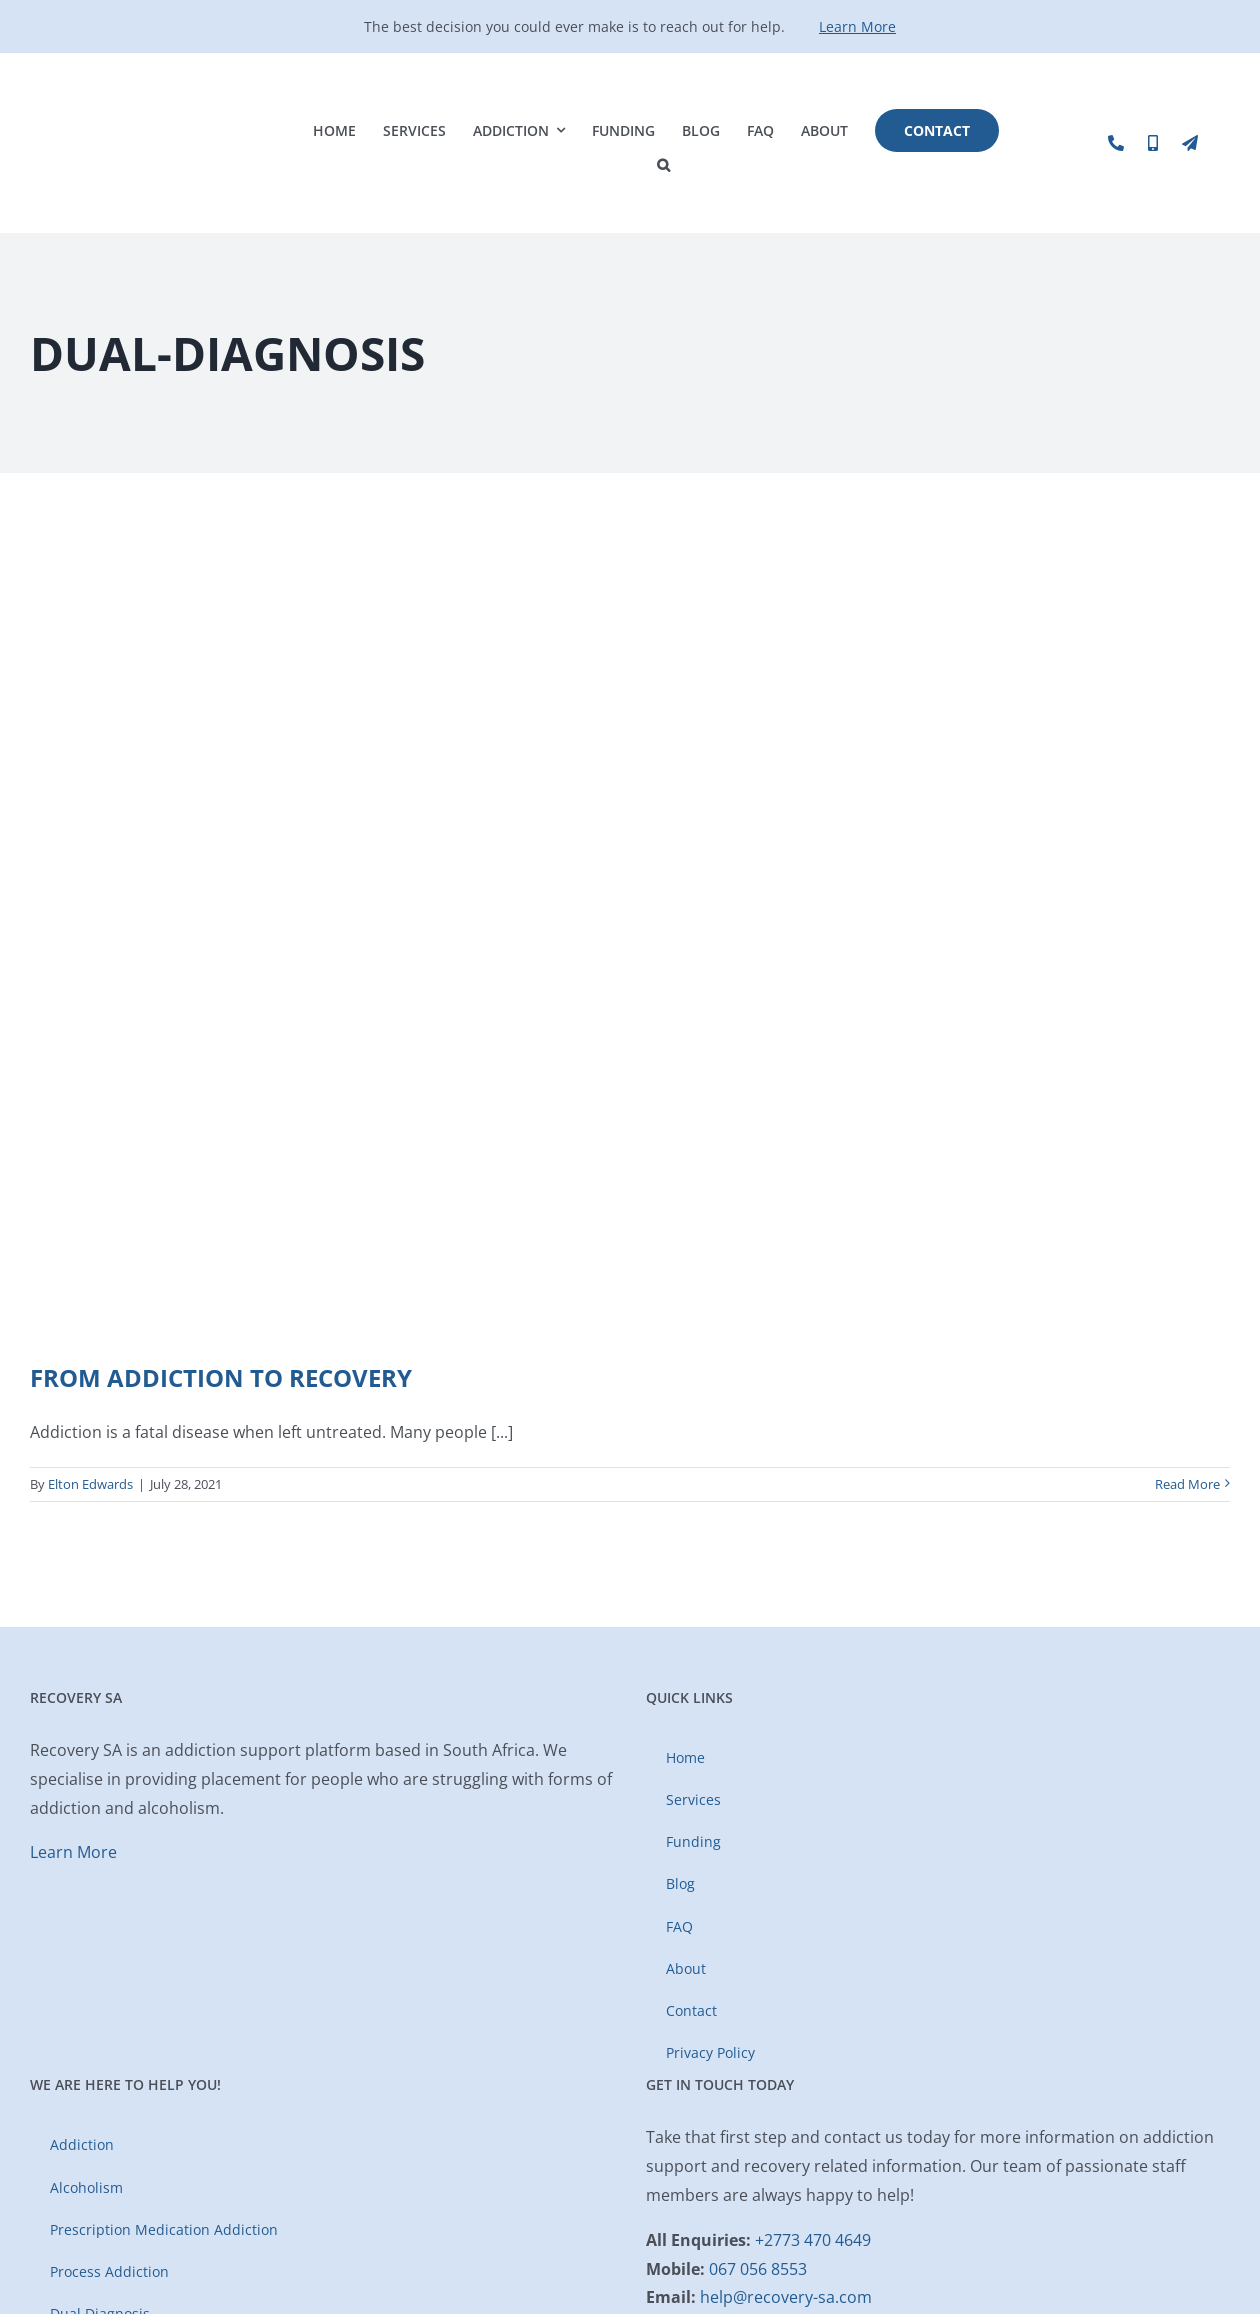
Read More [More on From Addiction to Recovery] (1187, 1484)
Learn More (857, 26)
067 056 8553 (758, 2269)
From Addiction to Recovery (221, 1377)
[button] (663, 165)
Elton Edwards (90, 1484)
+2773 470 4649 (813, 2240)
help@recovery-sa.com (786, 2297)
